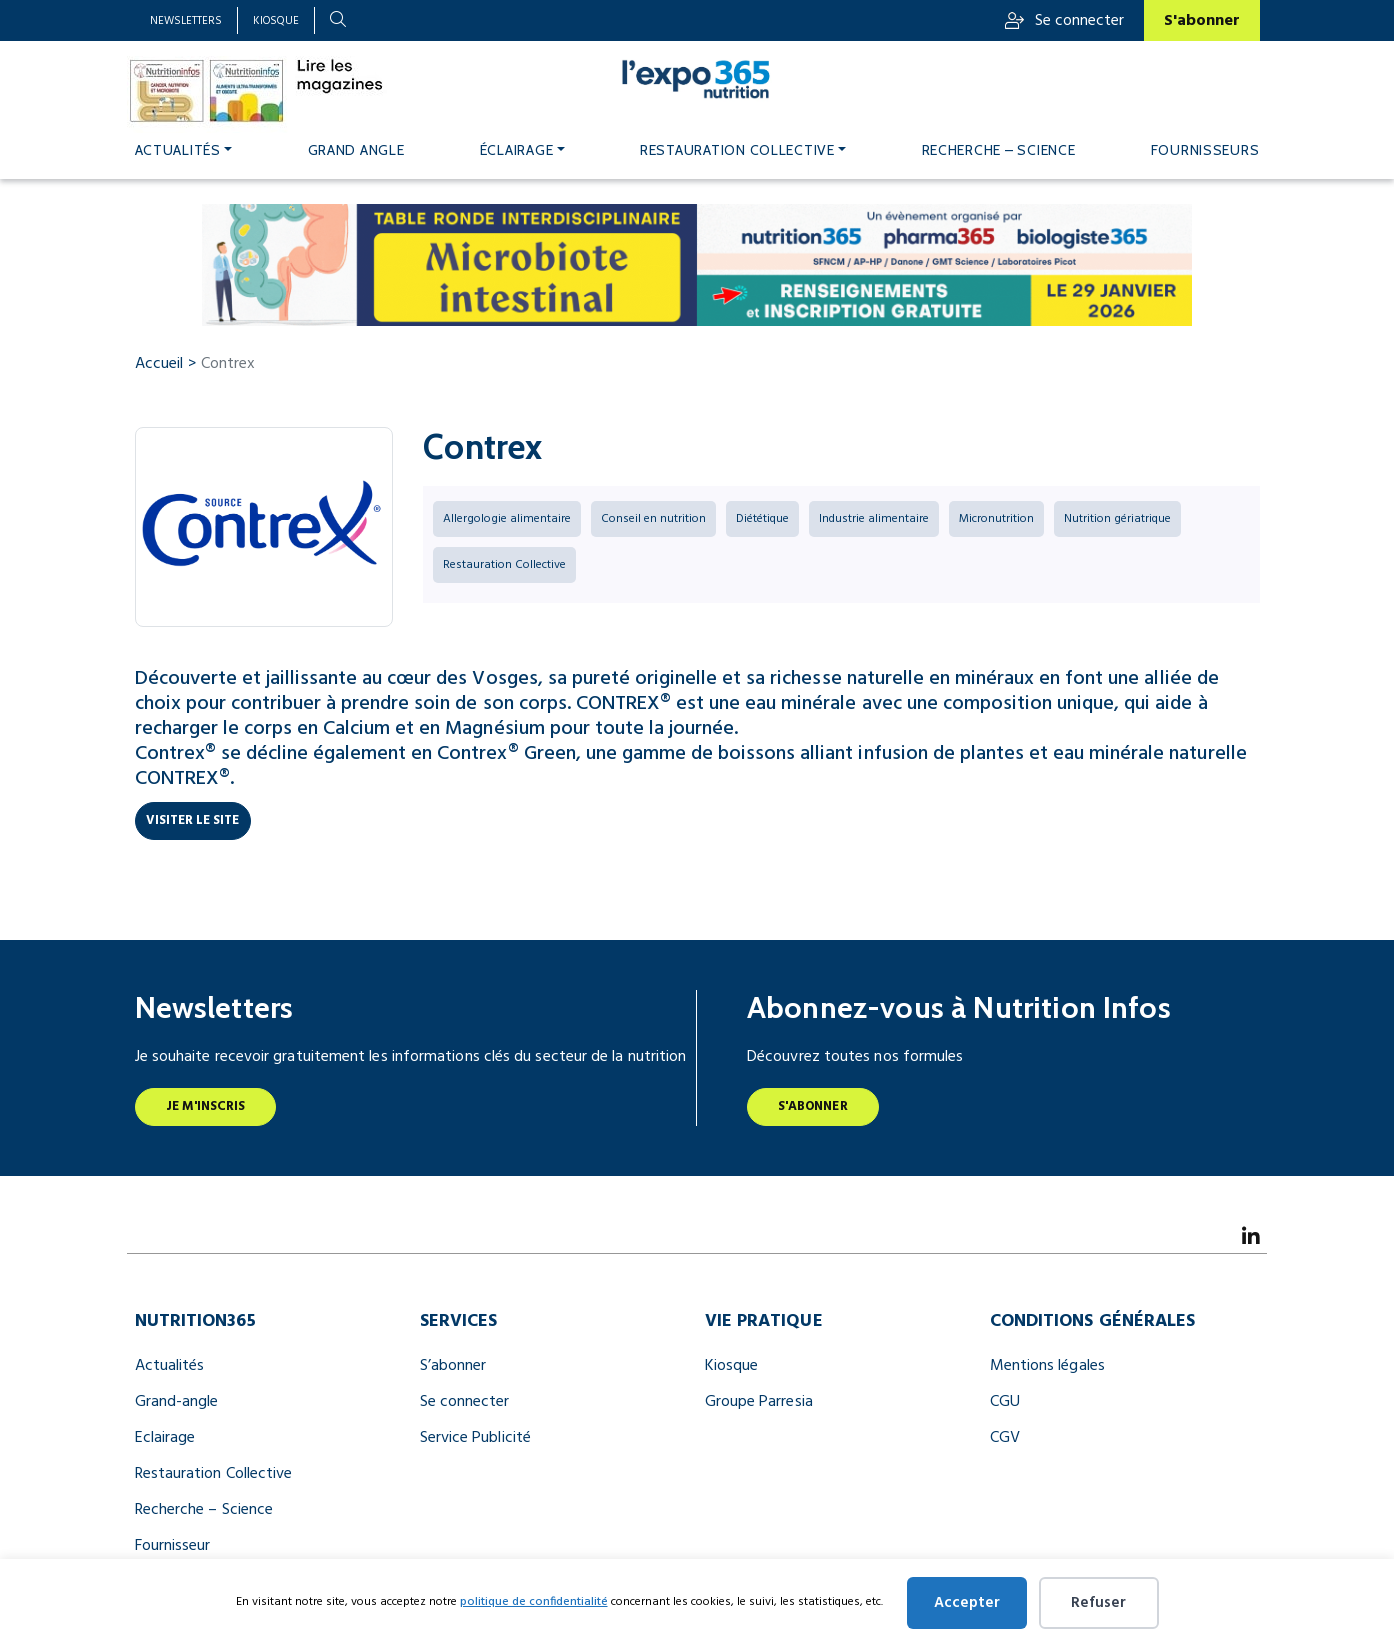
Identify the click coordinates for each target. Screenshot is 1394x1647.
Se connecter (1064, 21)
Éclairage (517, 150)
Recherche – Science (999, 150)
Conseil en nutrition (653, 519)
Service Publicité (475, 1438)
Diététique (762, 519)
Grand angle (356, 150)
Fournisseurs (1205, 150)
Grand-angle (177, 1402)
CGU (1005, 1402)
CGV (1005, 1438)
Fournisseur (173, 1546)
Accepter (967, 1603)
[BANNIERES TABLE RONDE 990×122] (697, 265)
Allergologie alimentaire (507, 519)
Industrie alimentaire (874, 519)
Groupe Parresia (759, 1402)
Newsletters (186, 21)
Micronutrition (996, 519)
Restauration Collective (737, 150)
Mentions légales (1047, 1366)
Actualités (178, 150)
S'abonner (1202, 21)
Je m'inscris (206, 1106)
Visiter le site (193, 820)
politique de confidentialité (534, 1602)
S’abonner (453, 1366)
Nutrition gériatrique (1117, 519)
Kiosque (276, 21)
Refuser (1098, 1603)
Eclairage (165, 1438)
